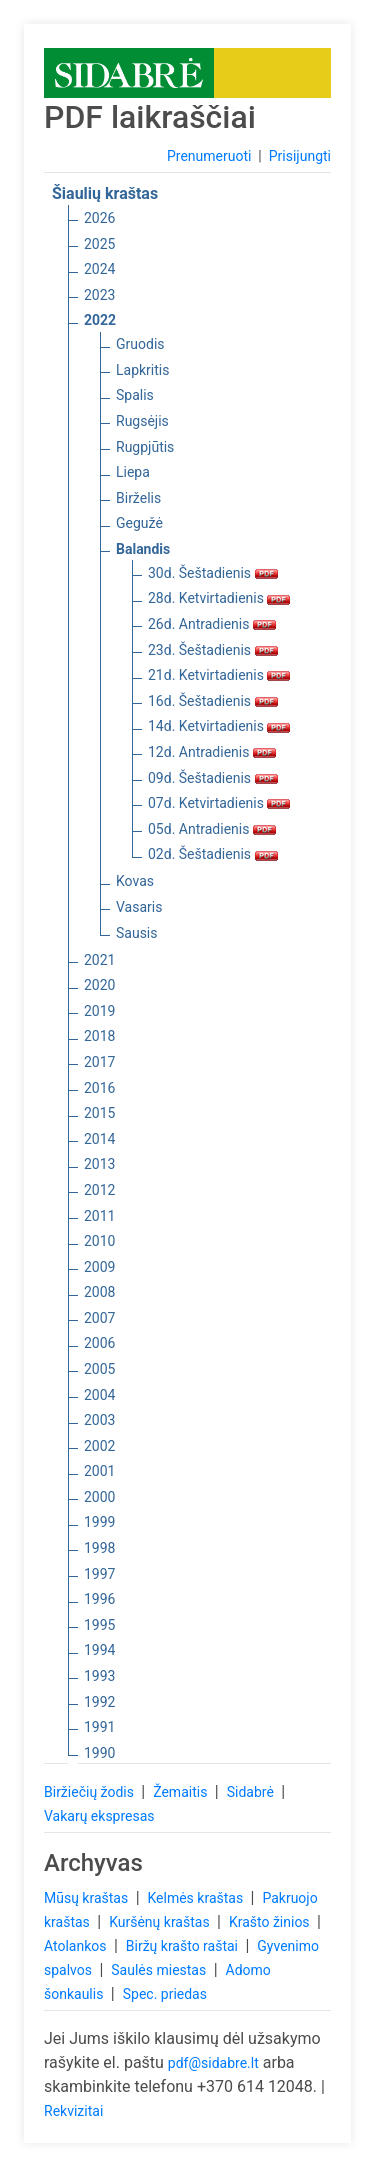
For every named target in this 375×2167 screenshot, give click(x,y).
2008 (99, 1292)
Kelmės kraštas (196, 1898)
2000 (99, 1497)
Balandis (143, 549)
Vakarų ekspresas (99, 1816)
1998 (99, 1548)
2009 (99, 1267)
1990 (99, 1753)
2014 (99, 1139)
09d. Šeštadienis (213, 778)
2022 (100, 320)
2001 (99, 1471)
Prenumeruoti (209, 156)
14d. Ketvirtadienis (219, 726)
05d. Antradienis (212, 829)
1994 (99, 1650)
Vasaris (139, 907)
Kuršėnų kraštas (161, 1922)
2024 (99, 269)
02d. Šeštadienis (213, 854)
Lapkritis (142, 370)
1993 (99, 1676)
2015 (99, 1113)
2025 (99, 244)
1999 (99, 1522)
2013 (99, 1164)
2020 (99, 985)
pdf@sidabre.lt (213, 2063)
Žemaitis (182, 1792)
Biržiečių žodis (90, 1792)
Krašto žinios (271, 1922)
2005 (99, 1369)
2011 (99, 1216)
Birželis (138, 498)
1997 (99, 1574)
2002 (99, 1446)
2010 (99, 1241)
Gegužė (139, 523)
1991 (99, 1727)
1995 (99, 1625)
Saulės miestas (160, 1970)
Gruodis (140, 344)
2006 (99, 1343)
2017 (99, 1062)
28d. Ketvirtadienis (219, 598)
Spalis (135, 395)
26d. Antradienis (212, 624)
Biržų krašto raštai (184, 1946)
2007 (99, 1318)
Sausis (137, 933)
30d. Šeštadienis (213, 573)
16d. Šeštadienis (213, 701)
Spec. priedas (165, 1994)
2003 (99, 1420)
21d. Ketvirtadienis (219, 675)
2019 (99, 1011)
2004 (99, 1395)
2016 (99, 1088)
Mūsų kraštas (88, 1898)
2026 (99, 218)
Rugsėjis (142, 421)
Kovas (135, 881)
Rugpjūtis (145, 447)
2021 (99, 960)
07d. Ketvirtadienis (219, 803)
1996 (99, 1599)
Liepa (133, 472)
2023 (99, 295)
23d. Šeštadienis (213, 650)
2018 (99, 1036)
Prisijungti (300, 156)
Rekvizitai (73, 2111)
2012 (99, 1190)
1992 (99, 1702)
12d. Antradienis (212, 752)
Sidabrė (252, 1792)
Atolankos (77, 1946)
